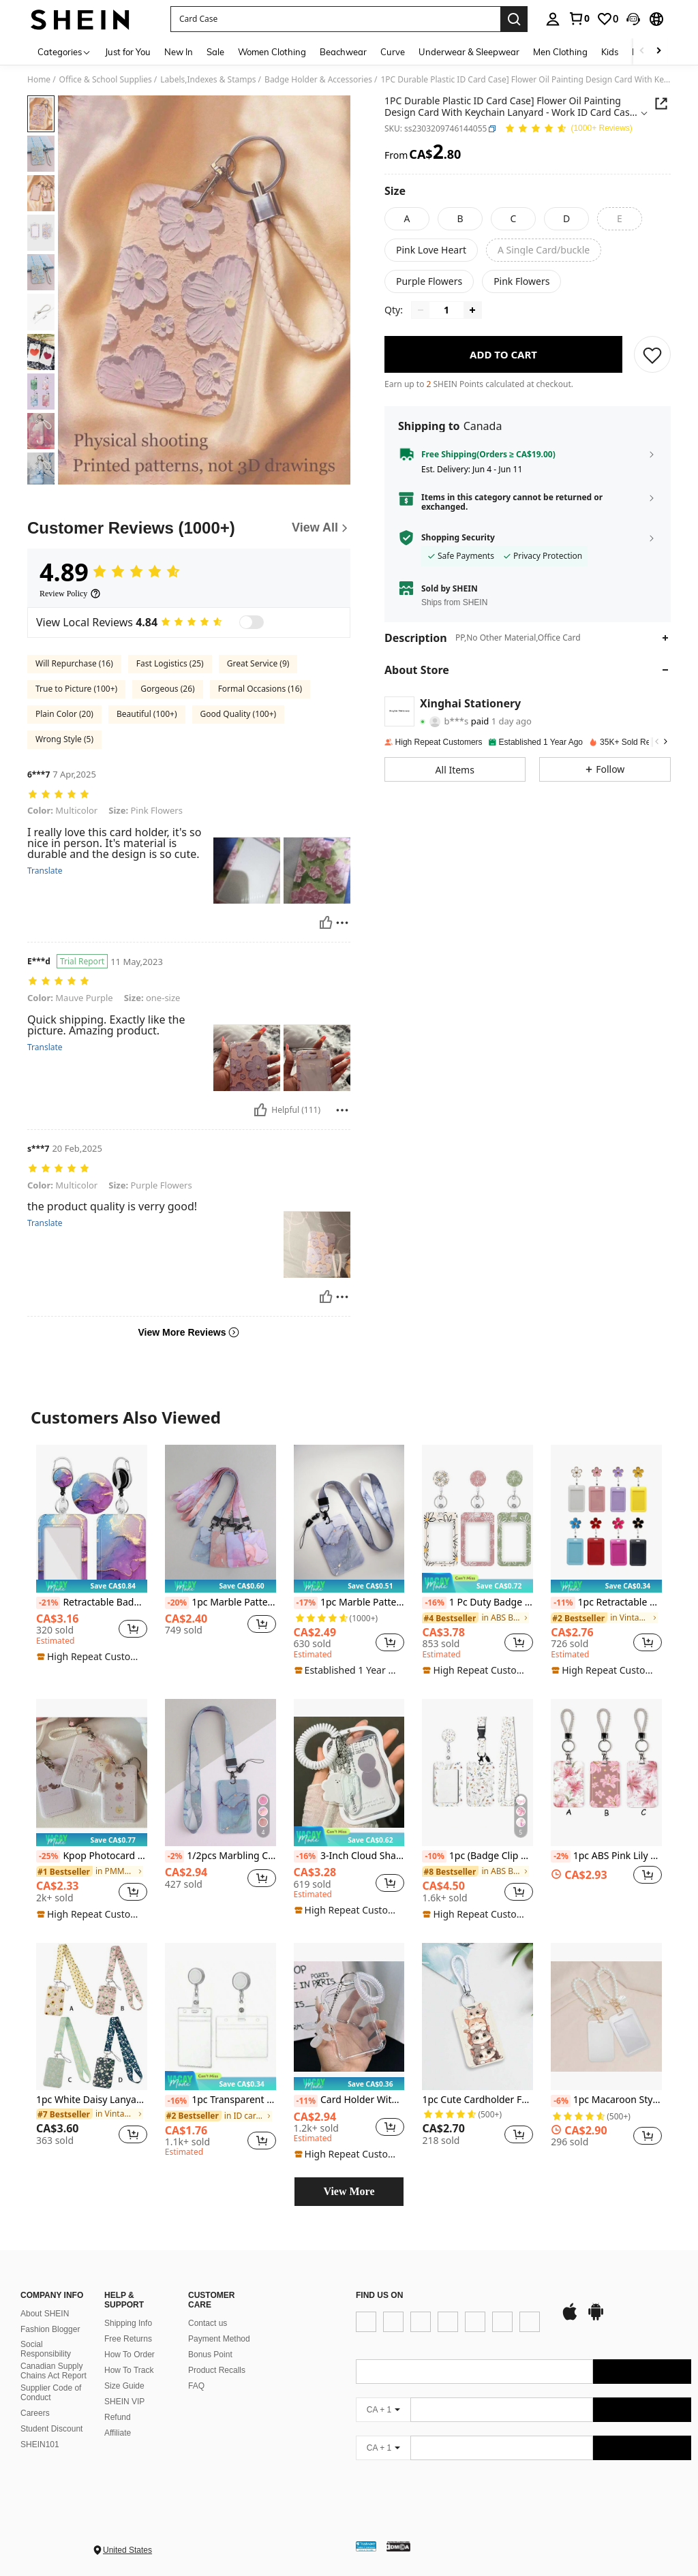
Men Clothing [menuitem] (560, 51)
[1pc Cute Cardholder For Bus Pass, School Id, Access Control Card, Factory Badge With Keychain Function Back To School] (477, 2017)
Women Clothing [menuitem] (272, 51)
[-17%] (306, 1603)
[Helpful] (326, 923)
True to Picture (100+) (76, 688)
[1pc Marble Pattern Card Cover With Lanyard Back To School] (349, 1519)
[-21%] (48, 1603)
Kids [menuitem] (609, 51)
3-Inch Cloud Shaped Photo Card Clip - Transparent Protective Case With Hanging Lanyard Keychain (349, 1856)
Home (38, 80)
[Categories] (64, 51)
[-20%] (177, 1603)
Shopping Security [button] (458, 547)
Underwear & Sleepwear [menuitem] (469, 51)
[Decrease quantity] (420, 319)
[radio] (406, 218)
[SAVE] (652, 364)
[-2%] (175, 1856)
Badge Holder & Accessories (318, 80)
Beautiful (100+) (147, 714)
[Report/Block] (342, 923)
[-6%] (561, 2101)
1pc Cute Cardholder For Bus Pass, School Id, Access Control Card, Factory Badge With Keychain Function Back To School (477, 2100)
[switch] (251, 622)
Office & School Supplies (105, 80)
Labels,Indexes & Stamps (208, 80)
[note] (91, 1586)
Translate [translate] (45, 871)
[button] (335, 19)
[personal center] (553, 19)
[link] (579, 18)
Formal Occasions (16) (260, 688)
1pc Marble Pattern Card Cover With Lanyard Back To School (349, 1603)
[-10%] (434, 1856)
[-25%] (48, 1856)
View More (348, 2191)
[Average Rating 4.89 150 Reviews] (568, 129)
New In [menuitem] (178, 51)
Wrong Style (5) (64, 739)
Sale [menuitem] (215, 51)
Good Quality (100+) (238, 714)
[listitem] (92, 1553)
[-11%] (563, 1603)
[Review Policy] (70, 593)
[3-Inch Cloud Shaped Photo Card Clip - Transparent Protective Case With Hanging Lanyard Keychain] (349, 1773)
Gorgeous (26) (167, 688)
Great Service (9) (258, 663)
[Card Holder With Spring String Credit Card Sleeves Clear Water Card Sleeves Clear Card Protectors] (349, 2017)
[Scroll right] (658, 51)
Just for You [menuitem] (128, 51)
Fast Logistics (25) (170, 663)
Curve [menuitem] (392, 51)
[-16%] (434, 1603)
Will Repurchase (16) (74, 663)
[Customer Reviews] (188, 528)
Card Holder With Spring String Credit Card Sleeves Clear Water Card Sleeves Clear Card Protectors (349, 2100)
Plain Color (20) (64, 714)
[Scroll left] (642, 51)
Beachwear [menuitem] (343, 51)
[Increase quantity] (472, 319)
